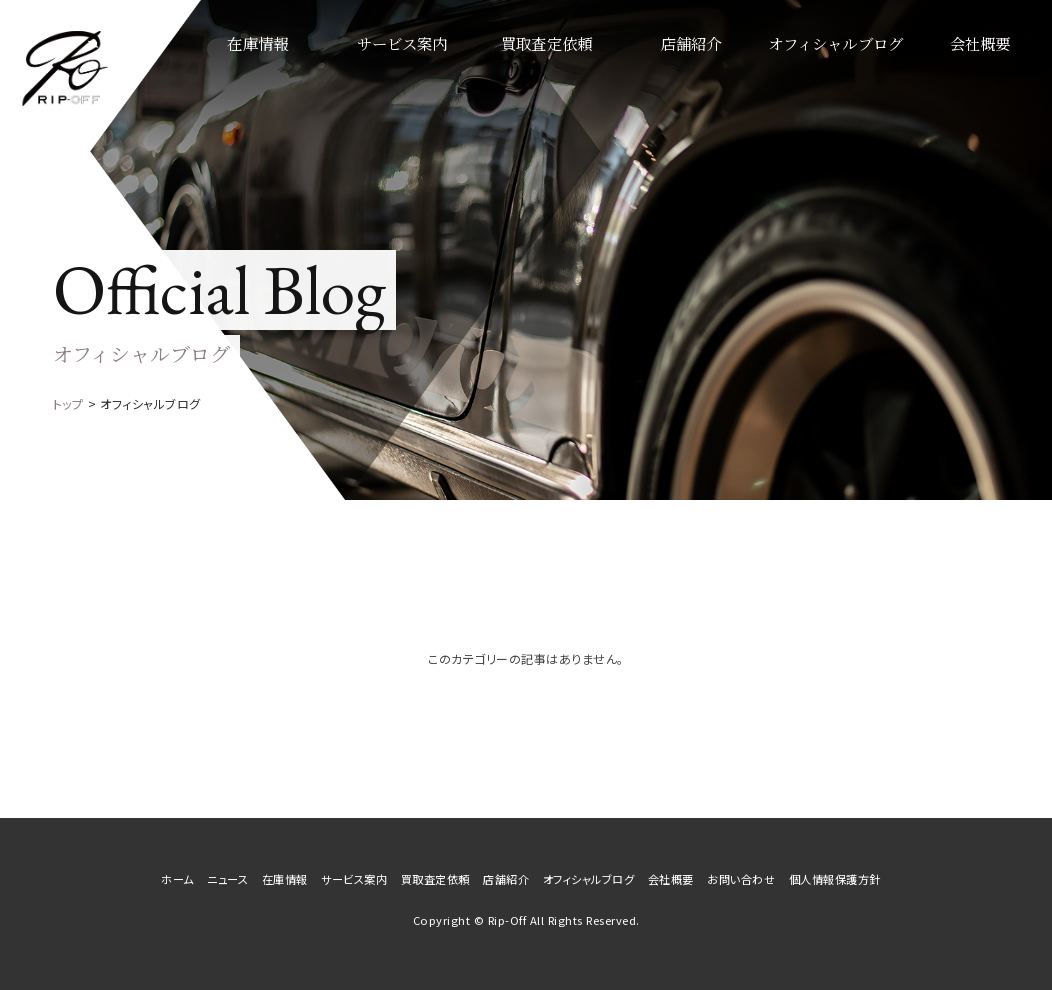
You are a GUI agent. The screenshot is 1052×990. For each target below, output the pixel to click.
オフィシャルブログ (860, 70)
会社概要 (988, 70)
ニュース (221, 70)
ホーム (177, 879)
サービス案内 (477, 70)
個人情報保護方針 (835, 879)
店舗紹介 (733, 70)
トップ (68, 403)
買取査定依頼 (605, 70)
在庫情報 (349, 70)
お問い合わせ (741, 879)
